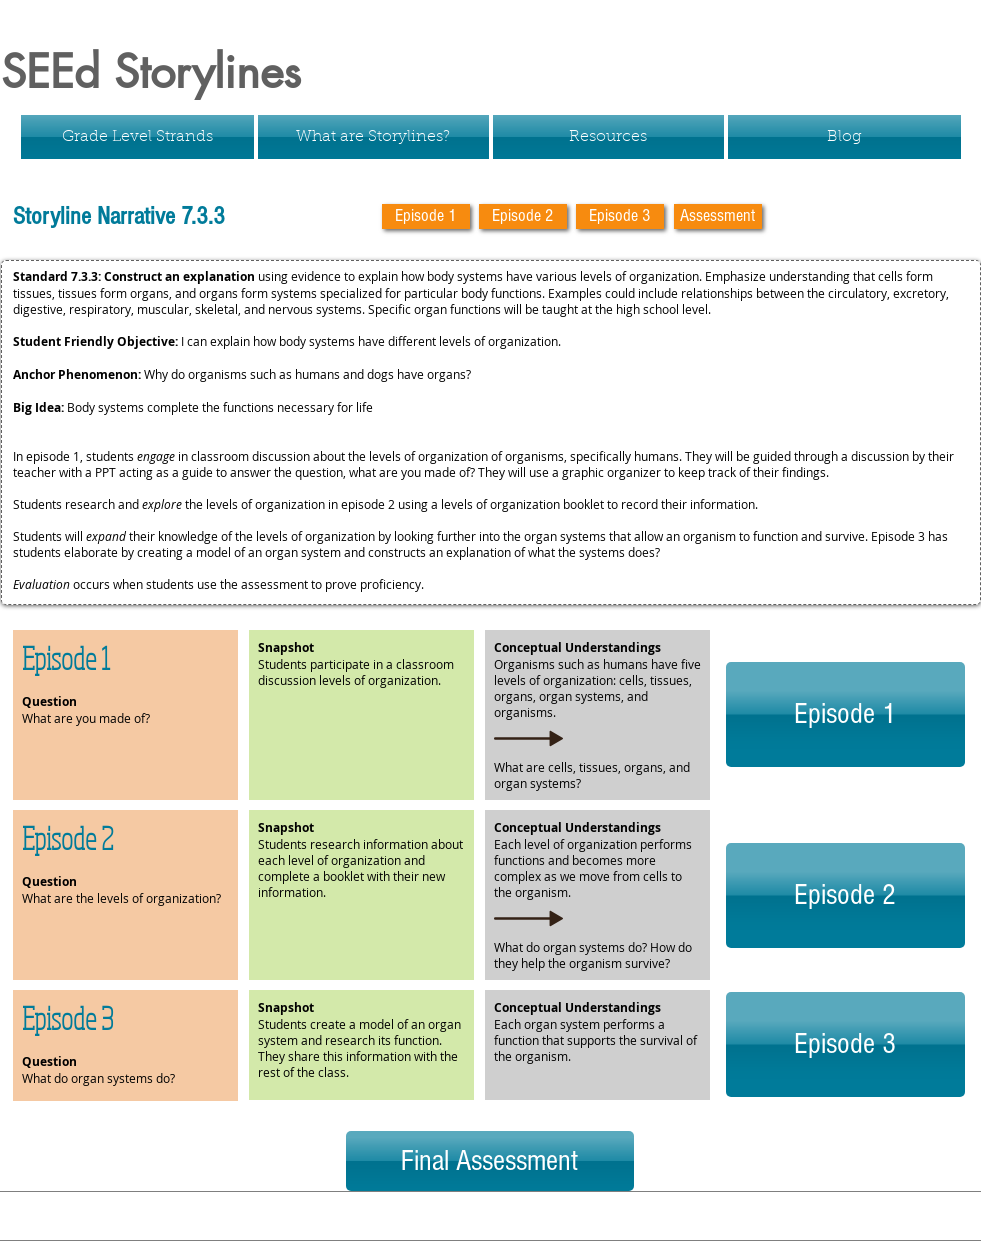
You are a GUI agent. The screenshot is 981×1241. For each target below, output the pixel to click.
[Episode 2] (523, 216)
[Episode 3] (620, 216)
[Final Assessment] (490, 1161)
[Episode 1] (426, 216)
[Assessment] (718, 216)
